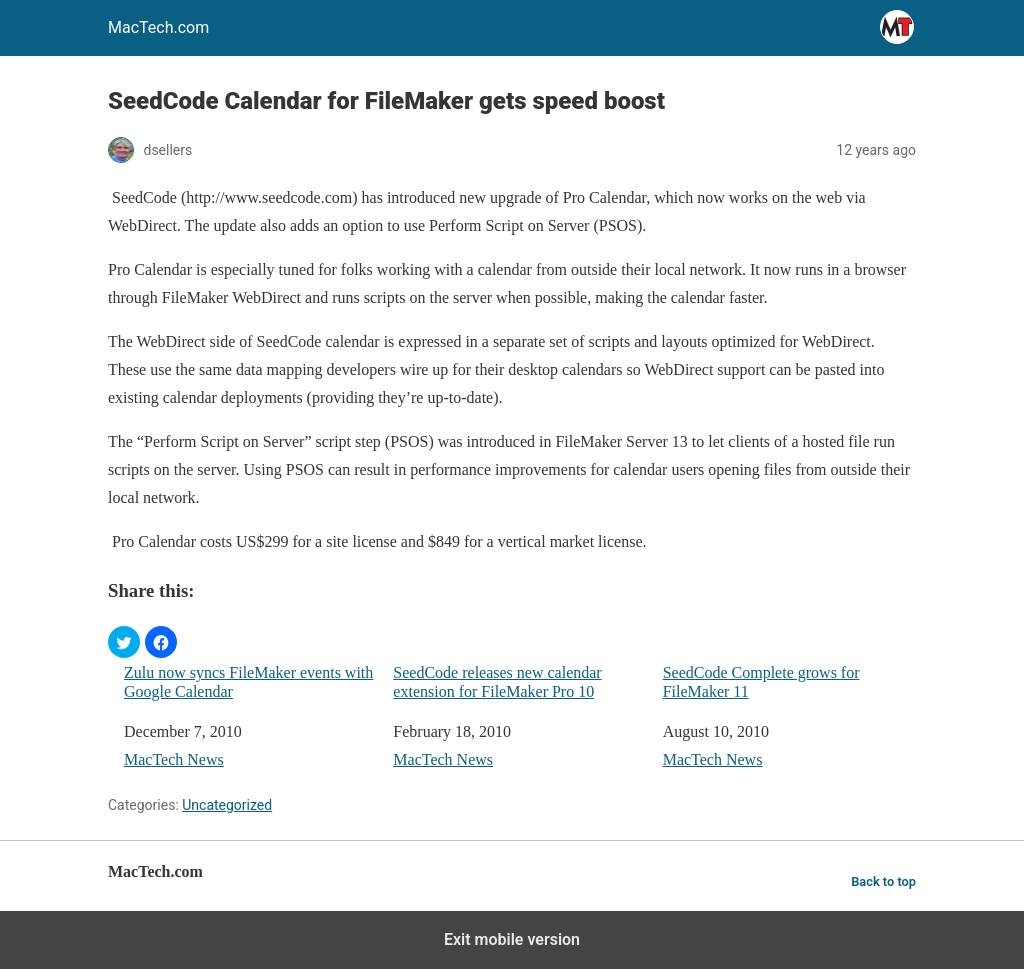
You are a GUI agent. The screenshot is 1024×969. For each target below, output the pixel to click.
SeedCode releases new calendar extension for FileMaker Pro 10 (497, 682)
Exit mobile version (512, 939)
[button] (124, 642)
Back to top (883, 881)
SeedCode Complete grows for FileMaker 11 (761, 682)
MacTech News (174, 759)
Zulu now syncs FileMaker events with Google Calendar (248, 682)
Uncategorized (227, 805)
